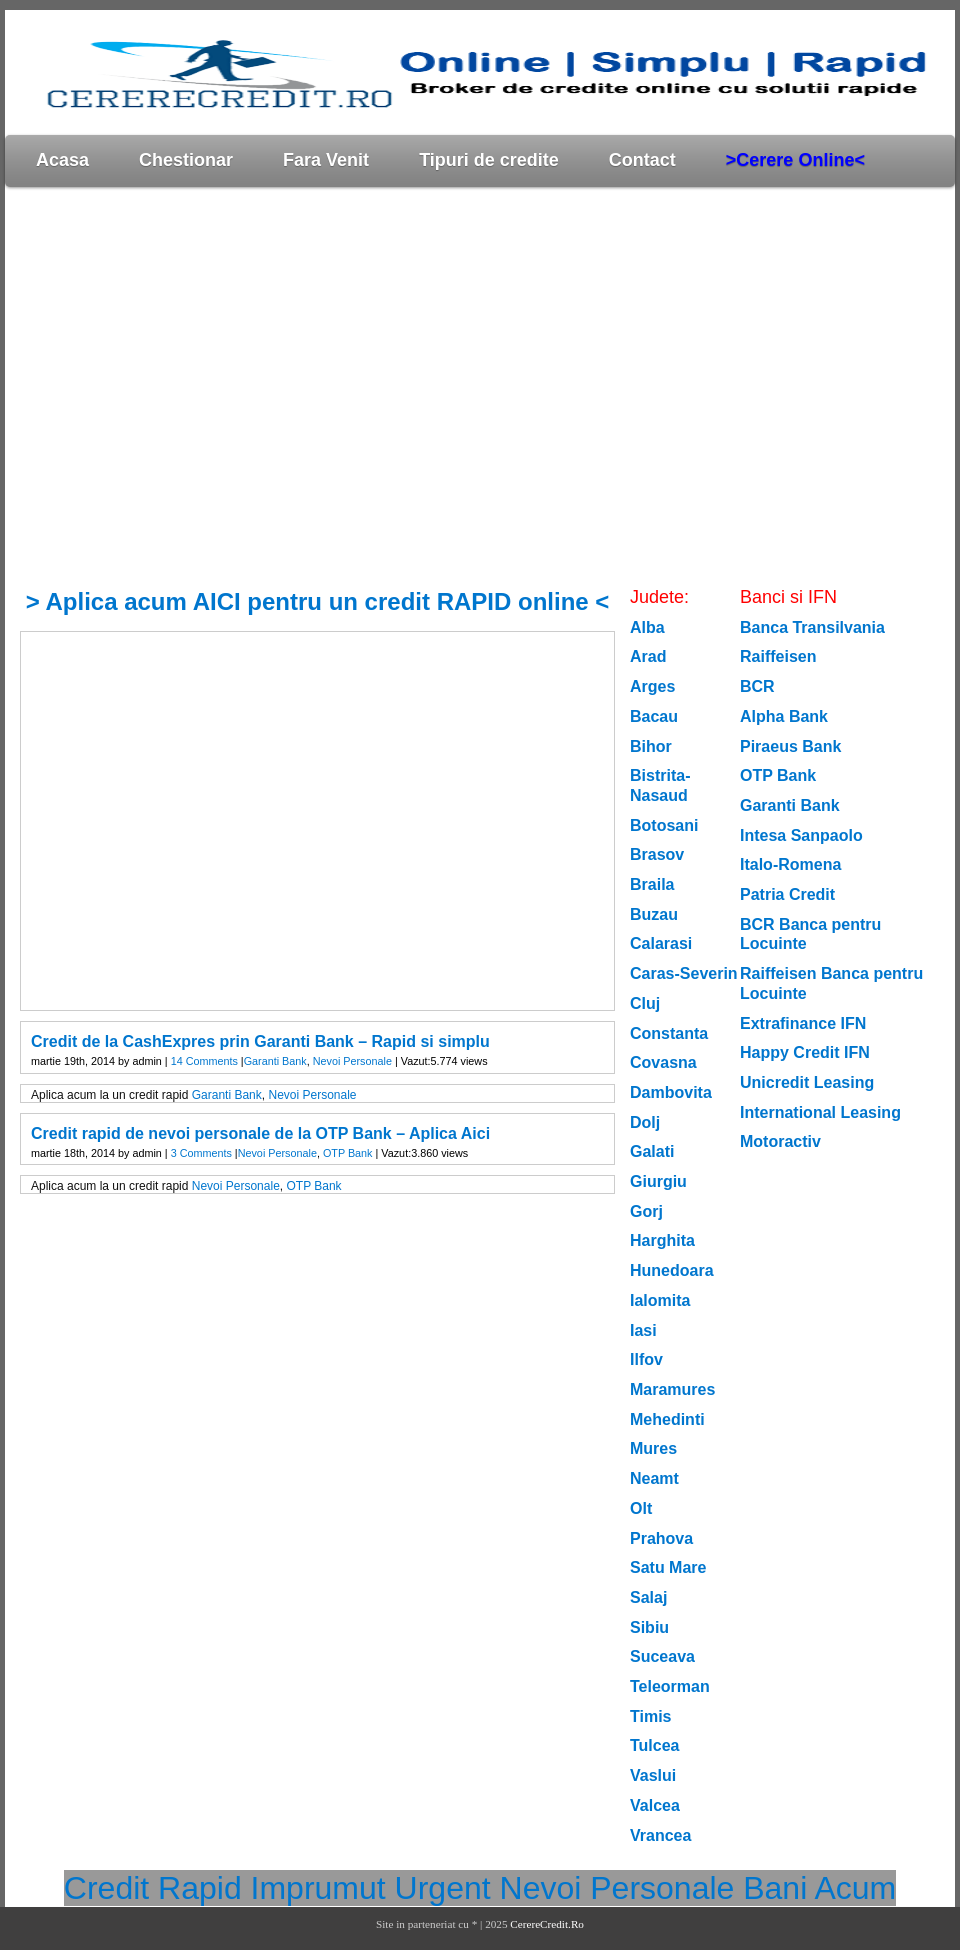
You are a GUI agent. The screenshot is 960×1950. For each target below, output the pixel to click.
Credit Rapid (153, 1888)
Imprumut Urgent (371, 1888)
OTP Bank (348, 1153)
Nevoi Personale (352, 1061)
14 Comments (204, 1061)
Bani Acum (819, 1888)
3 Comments (201, 1153)
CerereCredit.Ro (547, 1924)
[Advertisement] (192, 386)
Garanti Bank (275, 1061)
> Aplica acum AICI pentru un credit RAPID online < (318, 601)
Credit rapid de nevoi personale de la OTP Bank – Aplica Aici (260, 1133)
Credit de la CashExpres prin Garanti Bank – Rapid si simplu (260, 1041)
